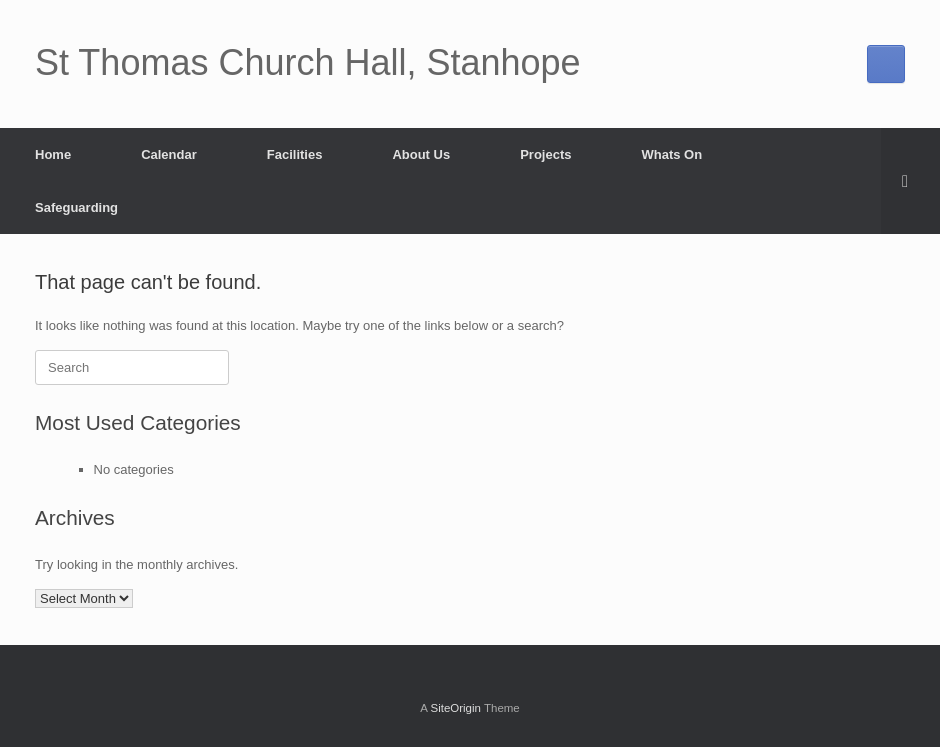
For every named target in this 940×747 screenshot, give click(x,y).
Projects (545, 154)
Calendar (169, 154)
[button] (910, 181)
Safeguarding (76, 207)
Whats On (672, 154)
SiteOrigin (455, 708)
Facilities (295, 154)
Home (53, 154)
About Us (421, 154)
